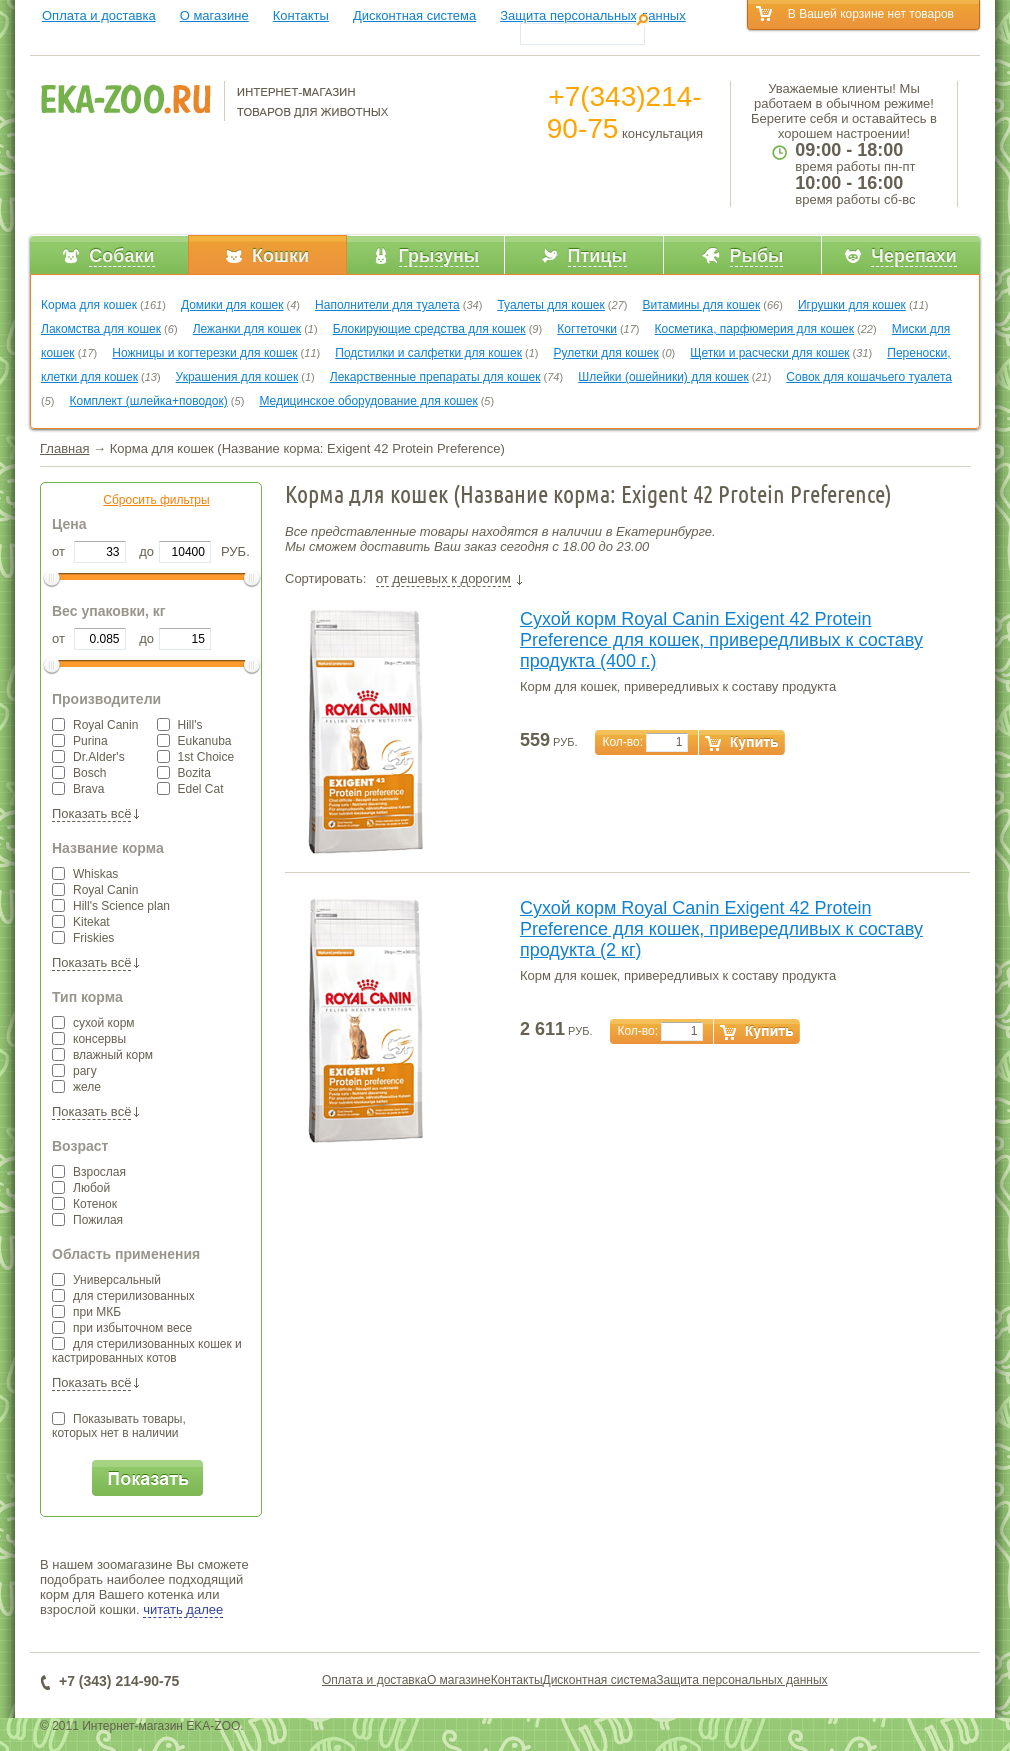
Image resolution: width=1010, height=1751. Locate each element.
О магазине (214, 15)
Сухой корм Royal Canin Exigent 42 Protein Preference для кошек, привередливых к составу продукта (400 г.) (721, 640)
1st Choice (196, 757)
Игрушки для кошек (852, 305)
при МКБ (86, 1312)
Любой (81, 1188)
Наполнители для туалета (387, 305)
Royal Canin (95, 725)
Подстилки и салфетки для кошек (428, 353)
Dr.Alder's (88, 757)
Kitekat (81, 922)
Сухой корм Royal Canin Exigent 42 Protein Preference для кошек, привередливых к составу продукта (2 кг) (721, 929)
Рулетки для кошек (606, 353)
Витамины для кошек (701, 305)
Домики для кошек (232, 305)
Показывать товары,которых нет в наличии (119, 1426)
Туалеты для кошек (550, 305)
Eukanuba (194, 741)
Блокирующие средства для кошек (429, 329)
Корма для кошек (89, 305)
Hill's (180, 725)
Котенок (84, 1204)
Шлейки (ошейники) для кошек (663, 377)
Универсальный (106, 1280)
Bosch (79, 773)
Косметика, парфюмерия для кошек (754, 329)
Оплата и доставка (99, 15)
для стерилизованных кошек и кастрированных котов (147, 1351)
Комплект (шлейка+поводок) (149, 401)
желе (76, 1087)
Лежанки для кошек (247, 329)
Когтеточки (587, 329)
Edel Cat (190, 789)
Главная (64, 448)
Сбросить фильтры (156, 500)
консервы (89, 1039)
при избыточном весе (122, 1328)
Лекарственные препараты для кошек (435, 377)
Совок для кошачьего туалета (869, 377)
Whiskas (85, 874)
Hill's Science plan (111, 906)
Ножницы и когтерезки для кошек (204, 353)
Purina (80, 741)
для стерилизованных (123, 1296)
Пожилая (87, 1220)
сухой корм (93, 1023)
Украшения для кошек (237, 377)
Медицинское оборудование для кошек (368, 401)
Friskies (83, 938)
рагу (74, 1071)
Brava (78, 789)
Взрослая (89, 1172)
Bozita (184, 773)
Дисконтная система (414, 15)
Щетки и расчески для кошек (769, 353)
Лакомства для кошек (101, 329)
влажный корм (102, 1055)
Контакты (301, 15)
